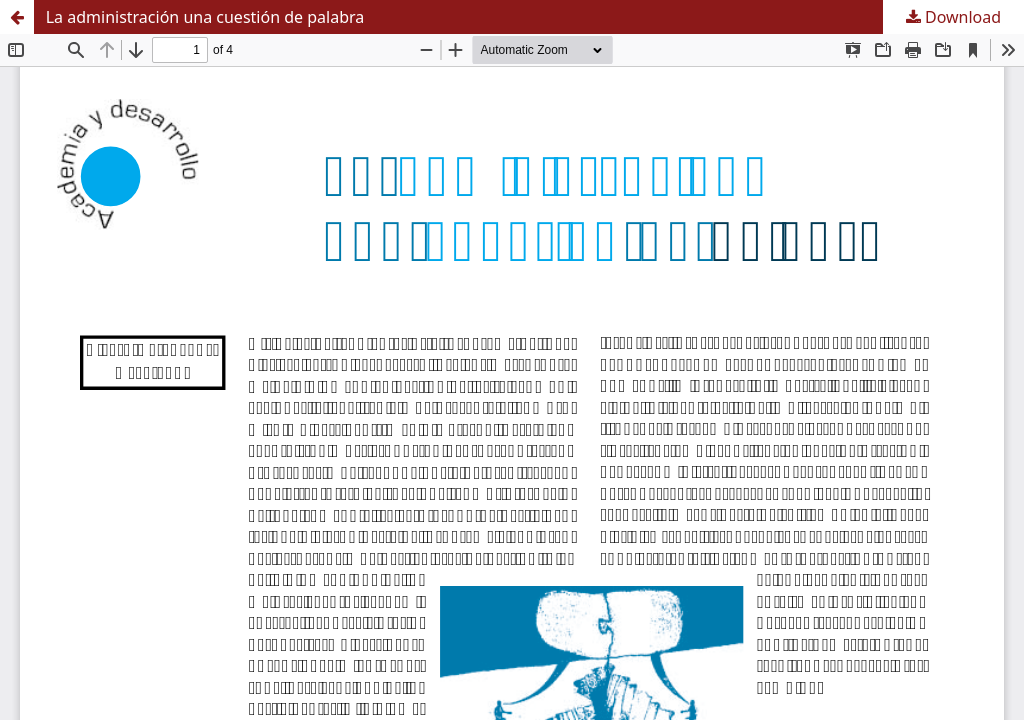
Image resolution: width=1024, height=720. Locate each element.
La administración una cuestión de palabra (205, 17)
